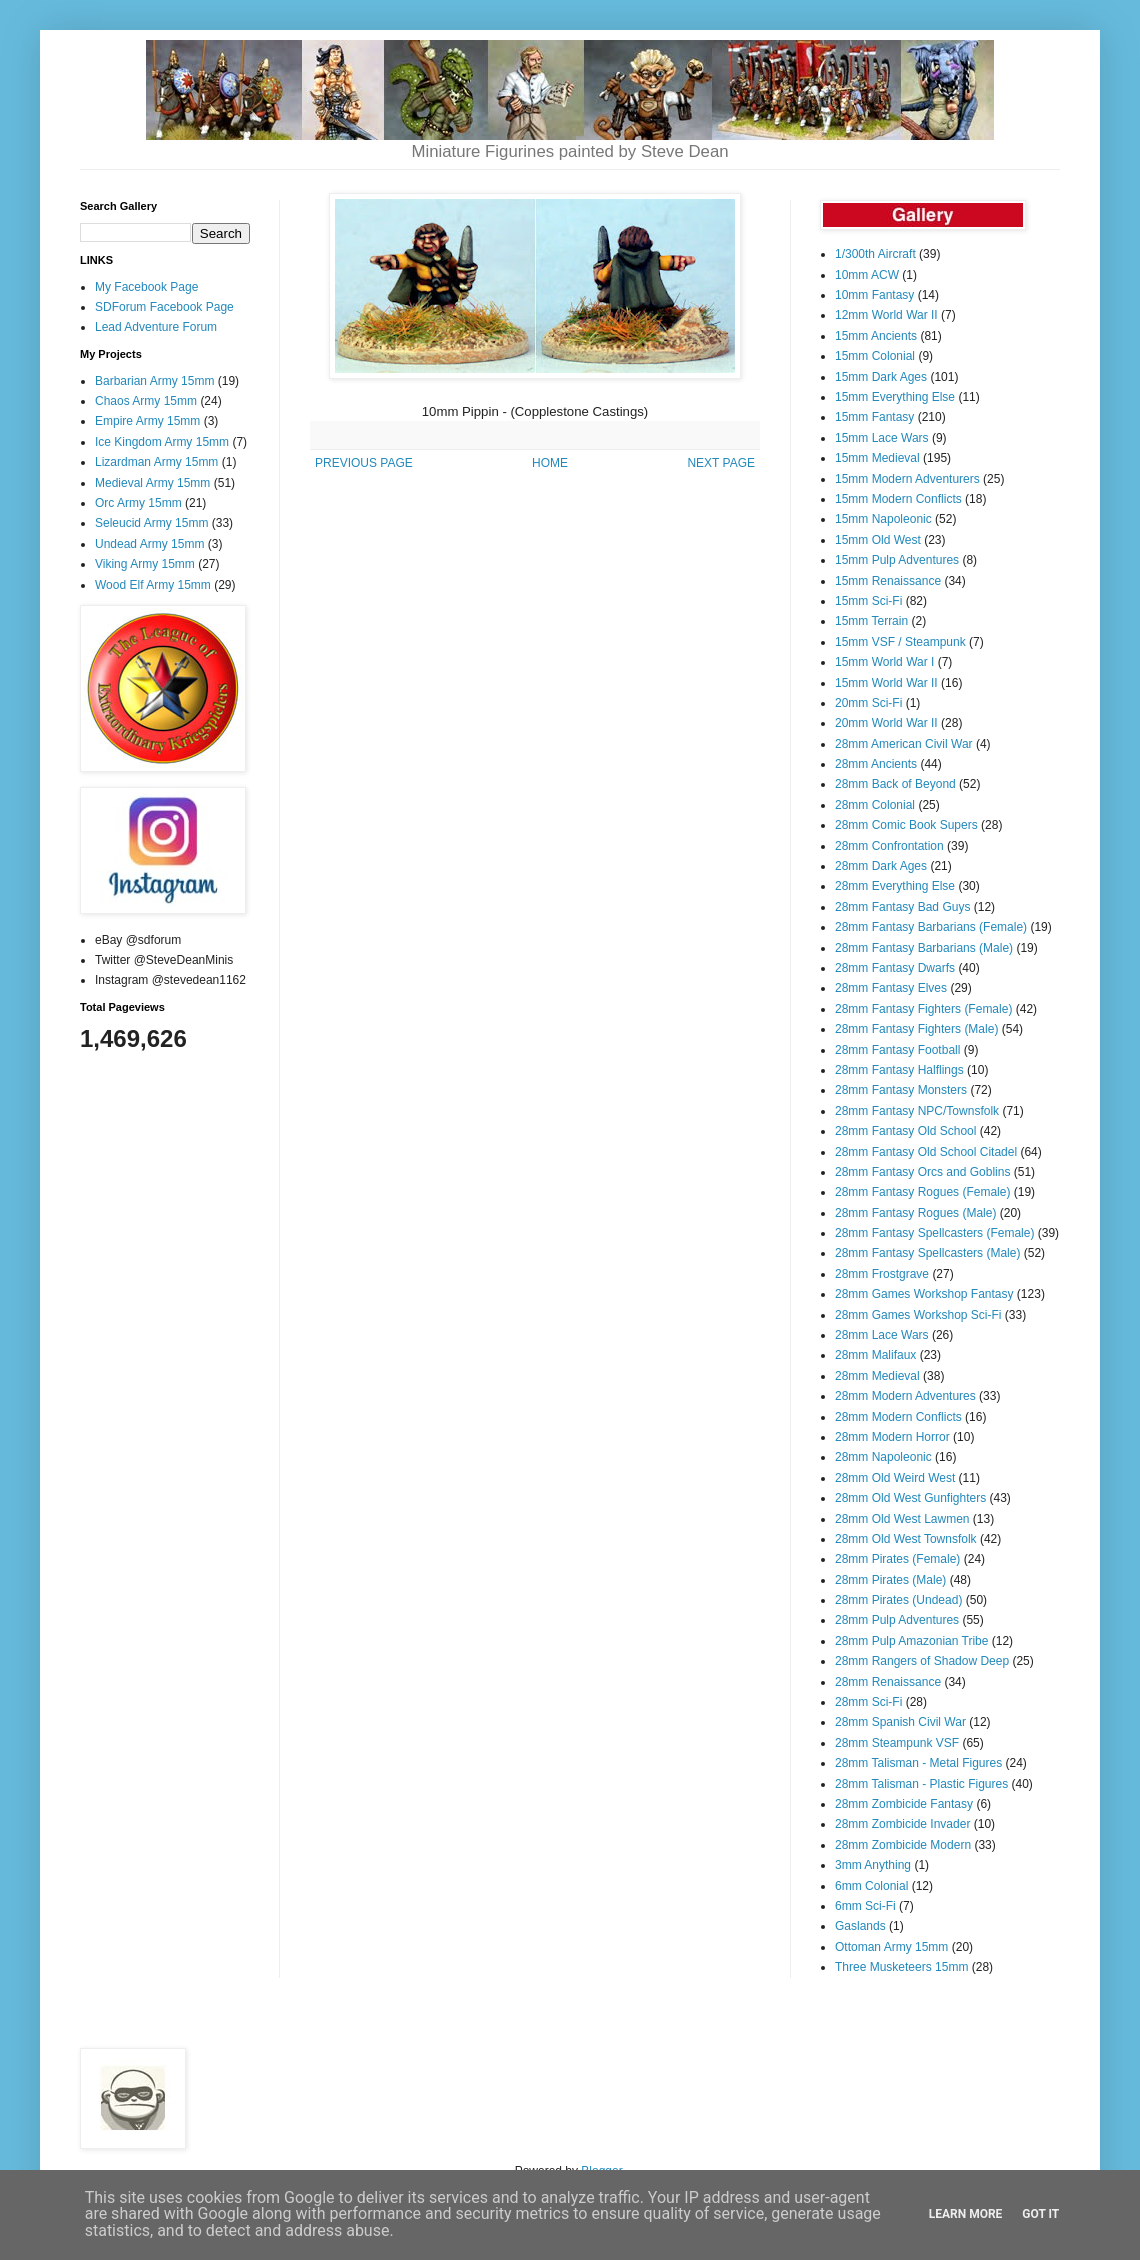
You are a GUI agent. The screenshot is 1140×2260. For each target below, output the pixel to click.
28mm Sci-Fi (868, 1702)
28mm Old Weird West (895, 1478)
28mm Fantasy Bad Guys (902, 907)
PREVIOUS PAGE (364, 463)
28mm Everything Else (895, 886)
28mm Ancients (876, 764)
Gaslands (860, 1926)
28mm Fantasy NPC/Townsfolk (917, 1111)
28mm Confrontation (889, 846)
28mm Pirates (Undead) (898, 1600)
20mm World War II (886, 723)
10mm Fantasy (874, 295)
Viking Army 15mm (145, 564)
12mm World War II (886, 315)
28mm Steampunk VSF (897, 1743)
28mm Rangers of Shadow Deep (922, 1661)
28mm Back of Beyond (895, 784)
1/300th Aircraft (875, 254)
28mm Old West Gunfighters (910, 1498)
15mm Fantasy (874, 417)
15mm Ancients (876, 336)
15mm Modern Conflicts (898, 499)
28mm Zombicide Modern (903, 1845)
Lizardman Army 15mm (156, 462)
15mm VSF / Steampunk (900, 642)
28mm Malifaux (875, 1355)
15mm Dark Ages (881, 377)
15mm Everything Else (895, 397)
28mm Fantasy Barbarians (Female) (931, 927)
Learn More (966, 2214)
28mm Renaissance (888, 1682)
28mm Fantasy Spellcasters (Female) (934, 1233)
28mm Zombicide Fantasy (904, 1804)
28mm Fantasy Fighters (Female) (923, 1009)
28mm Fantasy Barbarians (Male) (924, 948)
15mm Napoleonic (883, 519)
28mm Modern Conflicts (898, 1417)
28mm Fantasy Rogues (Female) (922, 1192)
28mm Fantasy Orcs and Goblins (922, 1172)
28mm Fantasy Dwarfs (895, 968)
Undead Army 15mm (149, 544)
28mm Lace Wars (882, 1335)
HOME (550, 463)
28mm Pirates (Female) (897, 1559)
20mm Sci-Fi (868, 703)
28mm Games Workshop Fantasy (924, 1294)
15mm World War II (886, 683)
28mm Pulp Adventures (897, 1620)
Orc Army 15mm (138, 503)
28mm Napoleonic (883, 1457)
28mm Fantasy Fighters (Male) (916, 1029)
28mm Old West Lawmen (902, 1519)
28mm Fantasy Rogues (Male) (915, 1213)
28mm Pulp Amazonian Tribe (911, 1641)
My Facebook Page (146, 287)
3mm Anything (873, 1865)
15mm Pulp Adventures (897, 560)
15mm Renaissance (888, 581)
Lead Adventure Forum (156, 327)
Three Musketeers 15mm (901, 1967)
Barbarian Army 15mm (154, 381)
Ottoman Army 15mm (891, 1947)
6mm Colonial (871, 1886)
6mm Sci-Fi (865, 1906)
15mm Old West (878, 540)
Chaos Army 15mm (146, 401)
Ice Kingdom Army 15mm (162, 442)
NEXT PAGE (721, 463)
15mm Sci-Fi (868, 601)
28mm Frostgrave (882, 1274)
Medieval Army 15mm (152, 483)
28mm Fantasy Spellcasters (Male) (927, 1253)
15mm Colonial (875, 356)
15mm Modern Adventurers (907, 479)
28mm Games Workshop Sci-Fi (918, 1315)
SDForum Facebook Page (164, 307)
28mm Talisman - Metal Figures (918, 1763)
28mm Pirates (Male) (890, 1580)
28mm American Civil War (904, 744)
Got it (1040, 2214)
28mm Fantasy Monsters (901, 1090)
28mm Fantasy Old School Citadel (926, 1152)
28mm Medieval (877, 1376)
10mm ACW (867, 275)
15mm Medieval (877, 458)
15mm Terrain (871, 621)
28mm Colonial (875, 805)
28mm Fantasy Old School (905, 1131)
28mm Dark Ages (881, 866)
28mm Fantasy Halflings (899, 1070)
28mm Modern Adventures (905, 1396)
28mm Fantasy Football (897, 1050)
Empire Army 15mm (147, 421)
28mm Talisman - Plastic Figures (921, 1784)
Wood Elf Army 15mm (153, 585)
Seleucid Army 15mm (151, 523)
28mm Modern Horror (892, 1437)
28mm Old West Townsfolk (906, 1539)
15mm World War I (884, 662)
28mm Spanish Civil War (900, 1722)
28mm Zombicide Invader (902, 1824)
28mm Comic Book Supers (906, 825)
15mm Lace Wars (882, 438)
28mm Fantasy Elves (891, 988)
